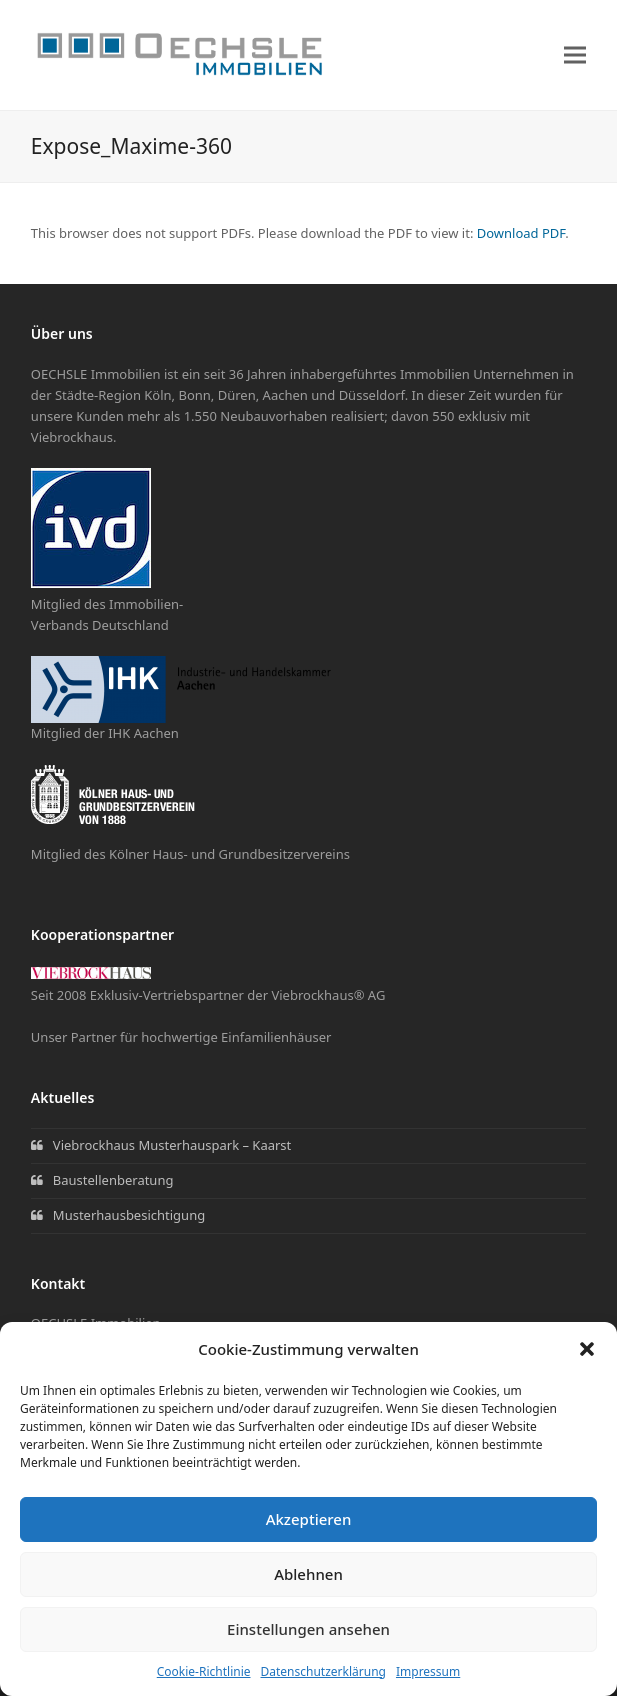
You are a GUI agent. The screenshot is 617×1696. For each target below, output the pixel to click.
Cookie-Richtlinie (204, 1671)
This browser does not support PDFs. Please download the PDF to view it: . (300, 233)
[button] (587, 1349)
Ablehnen (308, 1574)
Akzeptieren (309, 1519)
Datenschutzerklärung (323, 1671)
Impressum (428, 1671)
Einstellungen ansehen (308, 1629)
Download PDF (521, 233)
